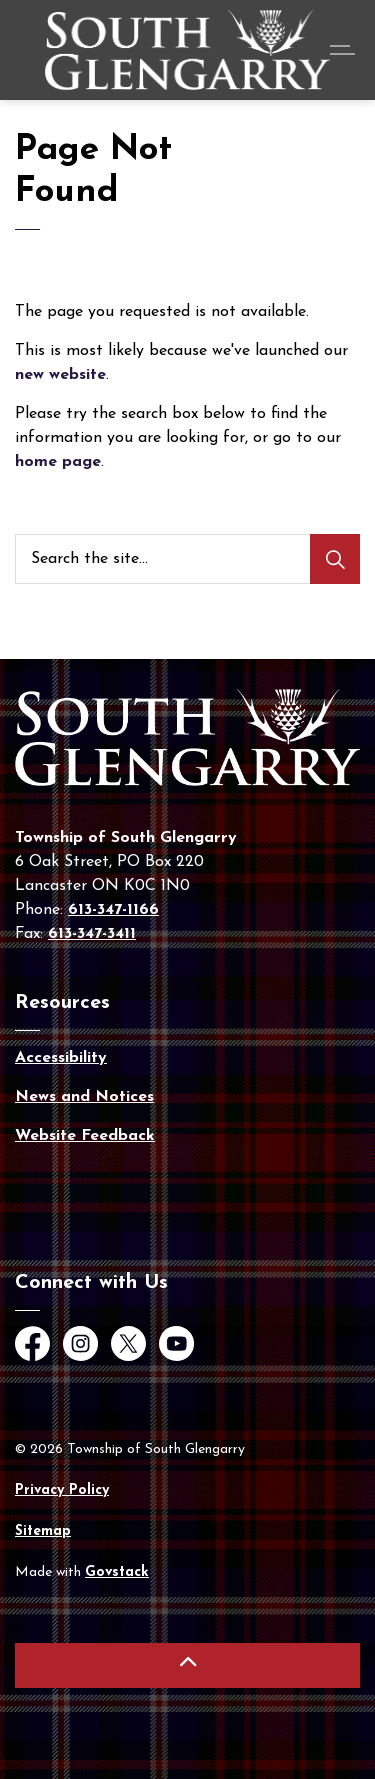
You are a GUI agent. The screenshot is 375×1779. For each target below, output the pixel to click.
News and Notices (84, 1097)
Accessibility (61, 1058)
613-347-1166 (113, 910)
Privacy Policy (62, 1490)
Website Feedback (85, 1136)
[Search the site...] (187, 559)
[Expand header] (345, 50)
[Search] (335, 559)
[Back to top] (187, 1665)
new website (60, 375)
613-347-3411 (92, 934)
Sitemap (43, 1531)
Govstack (117, 1572)
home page (58, 462)
